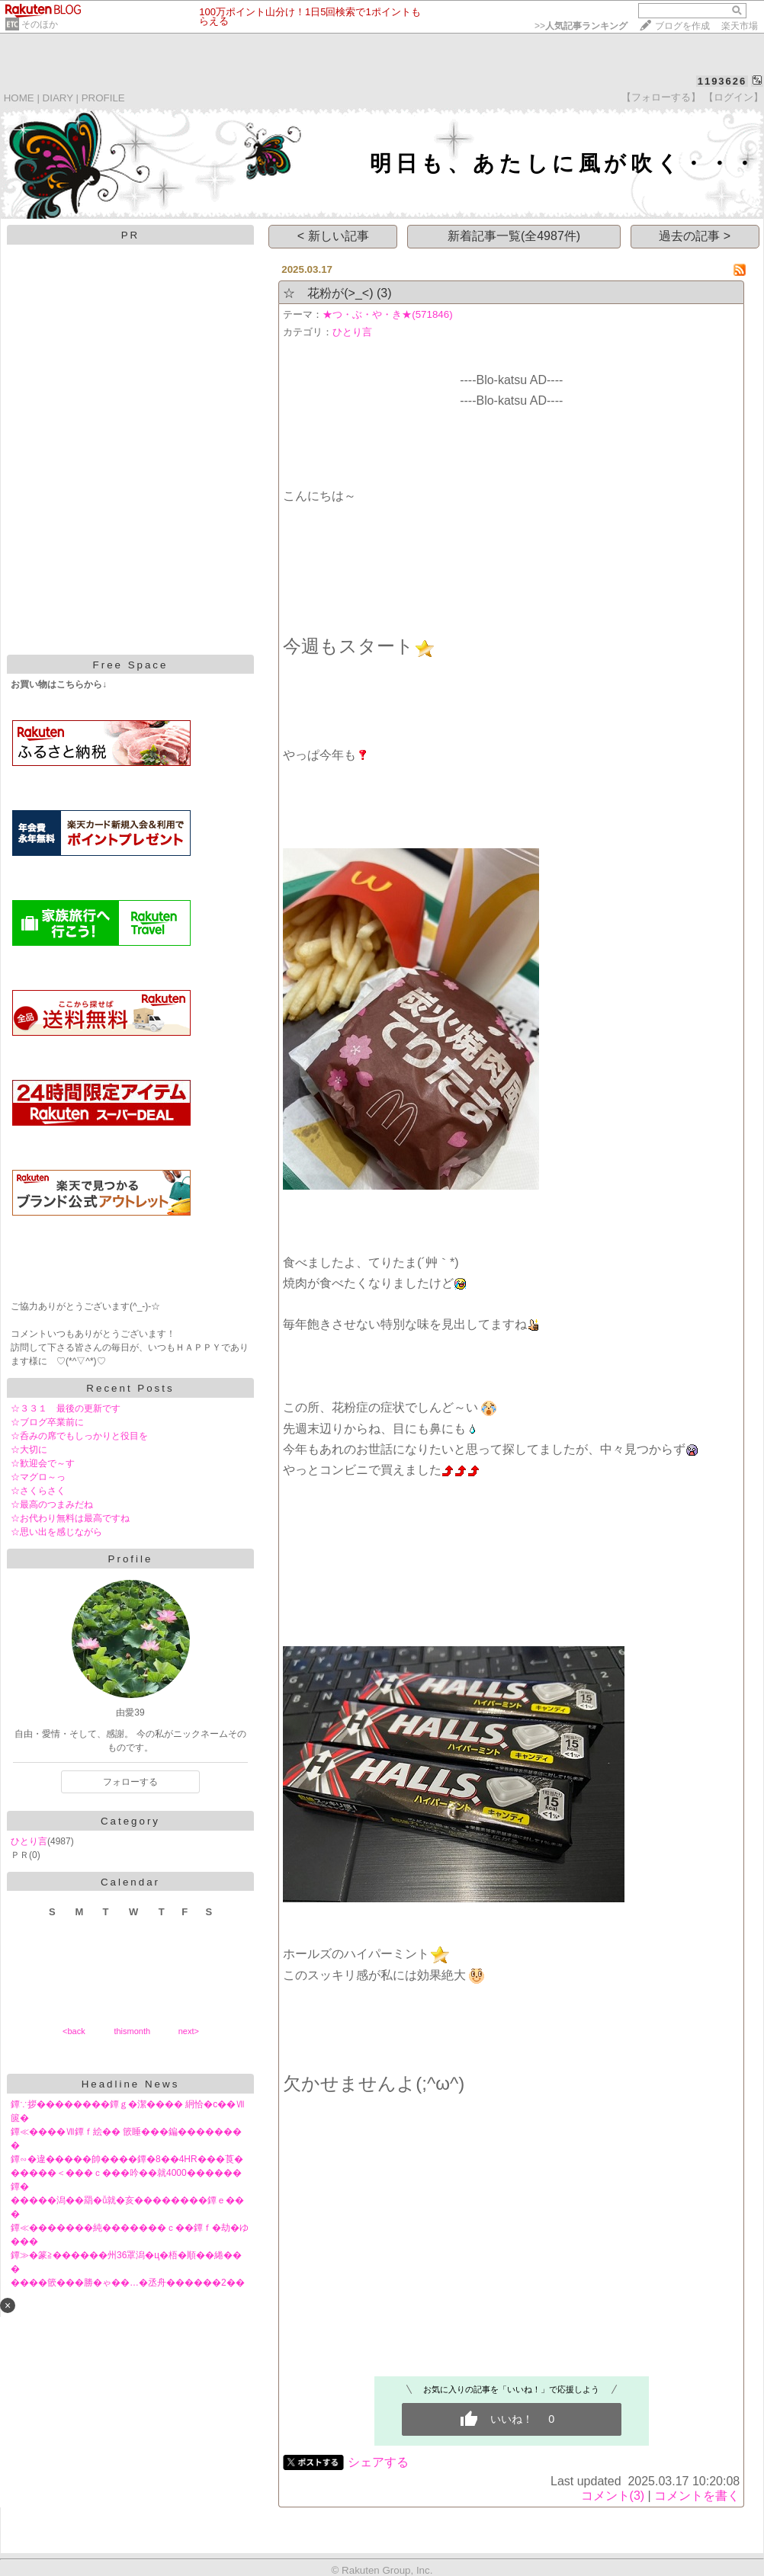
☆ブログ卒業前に (47, 1422)
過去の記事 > (694, 235)
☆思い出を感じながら (56, 1532)
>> (581, 26)
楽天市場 (739, 26)
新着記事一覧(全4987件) (514, 235)
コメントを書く (697, 2495)
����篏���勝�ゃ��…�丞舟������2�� (128, 2282)
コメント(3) (613, 2495)
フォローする (130, 1782)
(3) (384, 293)
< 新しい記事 (333, 235)
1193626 (722, 81)
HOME (19, 98)
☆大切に (29, 1449)
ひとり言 (29, 1841)
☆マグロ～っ (38, 1477)
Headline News (131, 2084)
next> (188, 2031)
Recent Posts (130, 1388)
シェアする (378, 2462)
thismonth (132, 2031)
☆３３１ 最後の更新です (65, 1408)
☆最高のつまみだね (52, 1504)
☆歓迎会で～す (43, 1463)
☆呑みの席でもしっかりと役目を (79, 1436)
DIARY (58, 98)
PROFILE (103, 98)
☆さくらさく (38, 1490)
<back (74, 2031)
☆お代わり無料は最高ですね (70, 1518)
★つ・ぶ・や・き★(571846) (387, 314)
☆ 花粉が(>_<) (328, 293)
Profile (130, 1559)
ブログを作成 (682, 26)
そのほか (39, 24)
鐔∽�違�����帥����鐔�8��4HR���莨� (127, 2159)
